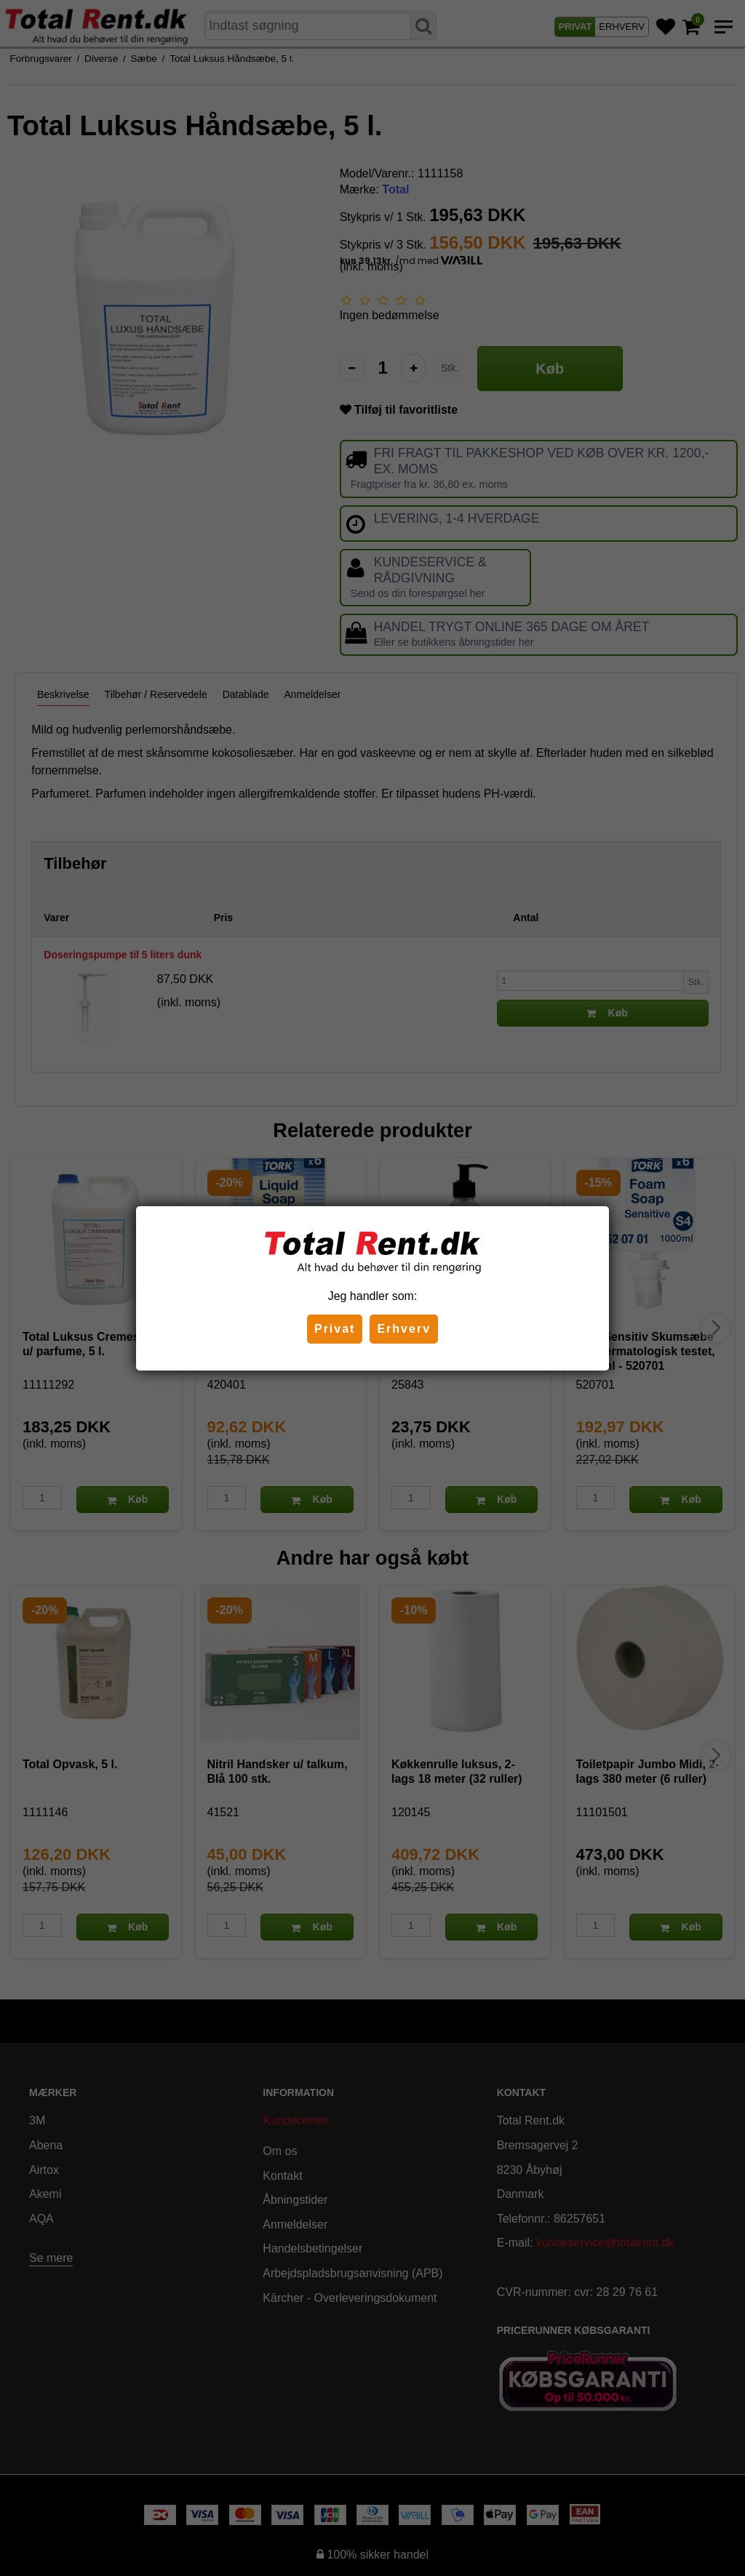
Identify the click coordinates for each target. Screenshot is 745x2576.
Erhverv (404, 1329)
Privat (334, 1329)
